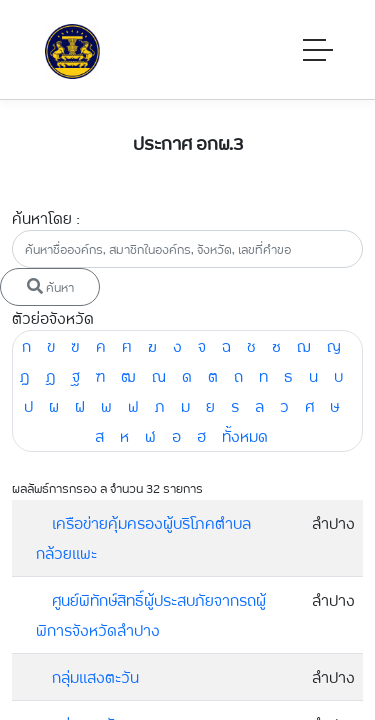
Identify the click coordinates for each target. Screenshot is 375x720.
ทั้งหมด (245, 436)
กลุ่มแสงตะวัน (95, 677)
